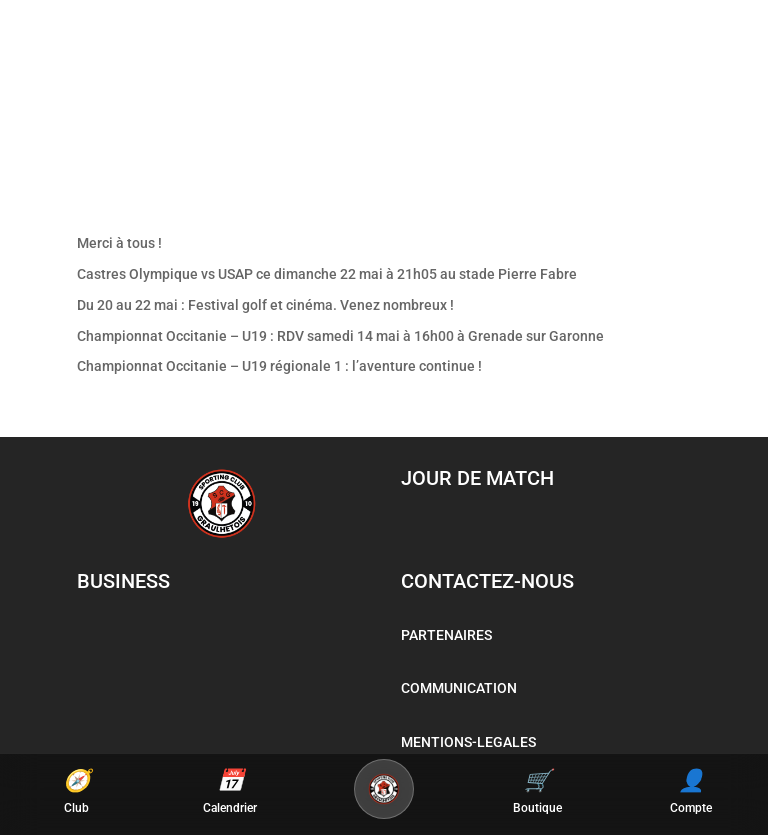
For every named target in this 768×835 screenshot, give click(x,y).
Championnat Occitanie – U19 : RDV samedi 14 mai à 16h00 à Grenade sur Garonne (340, 336)
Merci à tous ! (119, 243)
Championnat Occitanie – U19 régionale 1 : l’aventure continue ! (279, 366)
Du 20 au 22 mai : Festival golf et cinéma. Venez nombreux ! (265, 305)
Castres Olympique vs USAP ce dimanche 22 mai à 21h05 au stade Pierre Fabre (327, 274)
